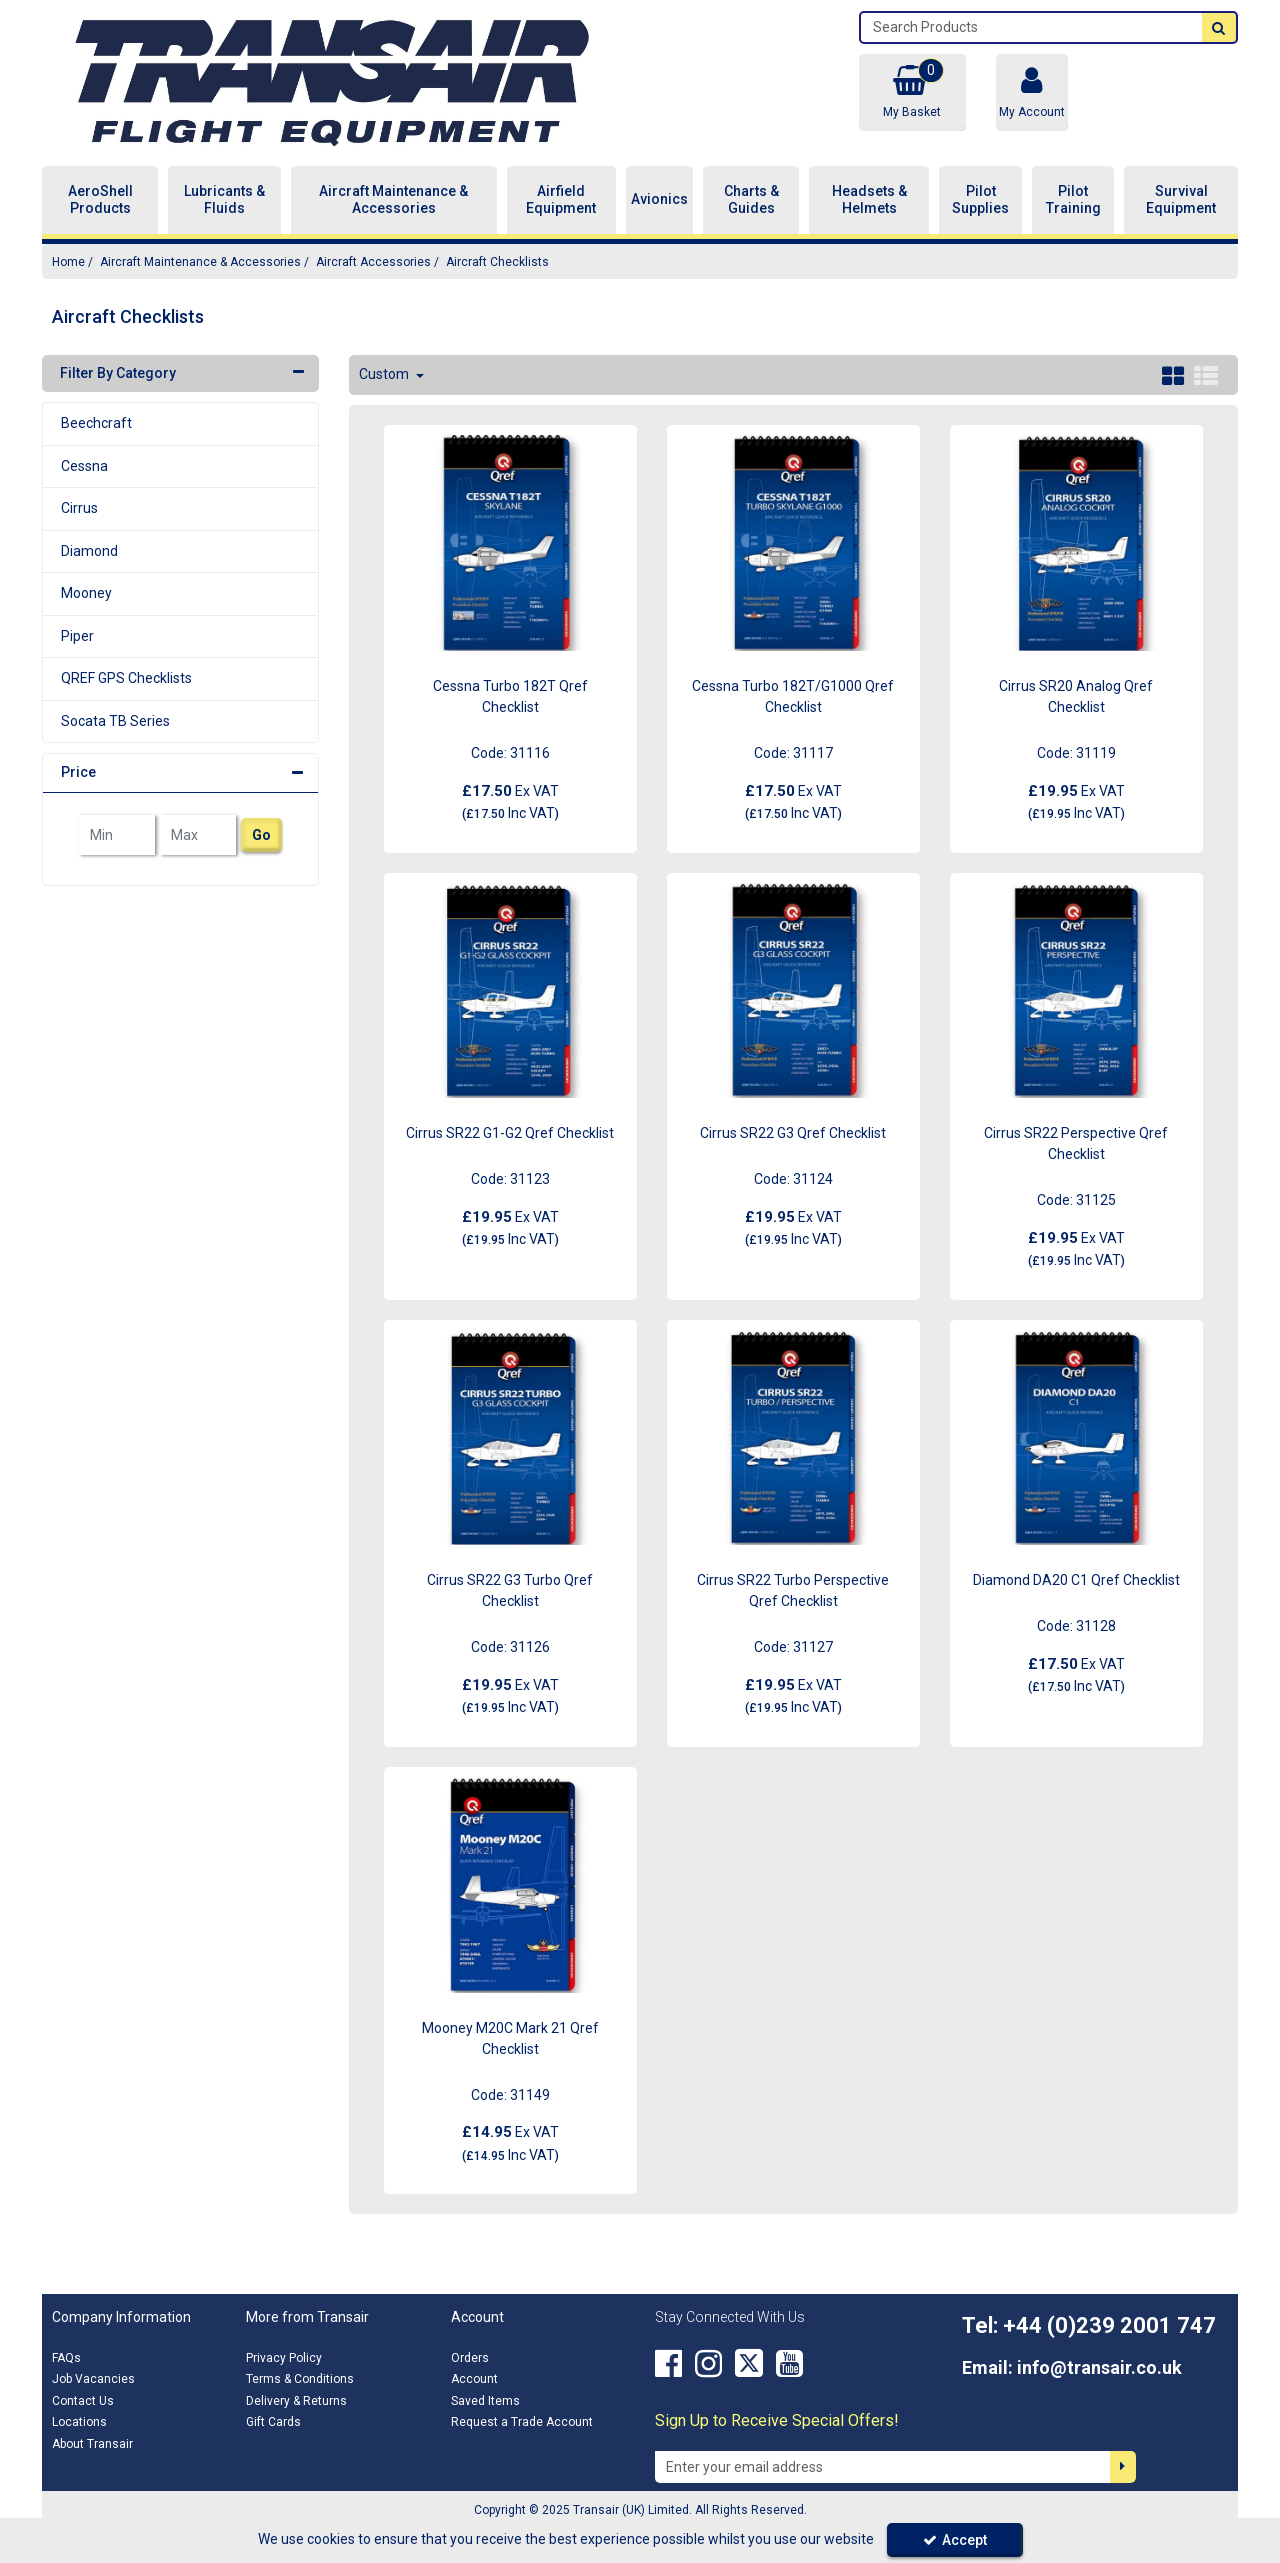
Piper (77, 636)
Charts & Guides (751, 200)
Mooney (86, 593)
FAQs (66, 2358)
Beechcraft (96, 423)
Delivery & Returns (296, 2401)
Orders (470, 2358)
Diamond (89, 551)
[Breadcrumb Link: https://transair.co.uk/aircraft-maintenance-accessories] (200, 261)
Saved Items (485, 2401)
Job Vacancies (93, 2379)
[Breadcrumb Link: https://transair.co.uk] (68, 261)
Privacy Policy (284, 2358)
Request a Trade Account (522, 2422)
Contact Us (83, 2401)
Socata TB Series (115, 721)
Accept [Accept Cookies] (955, 2540)
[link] (668, 2364)
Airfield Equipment (561, 200)
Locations (79, 2422)
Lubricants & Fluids (224, 200)
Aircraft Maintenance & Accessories (393, 200)
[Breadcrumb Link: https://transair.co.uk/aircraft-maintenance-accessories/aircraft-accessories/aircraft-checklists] (497, 261)
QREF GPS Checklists (126, 678)
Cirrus (79, 508)
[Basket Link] (912, 92)
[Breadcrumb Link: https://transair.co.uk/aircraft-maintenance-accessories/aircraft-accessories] (373, 261)
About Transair (92, 2444)
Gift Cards (273, 2422)
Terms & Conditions (300, 2379)
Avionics (659, 199)
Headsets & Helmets (869, 200)
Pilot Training (1073, 200)
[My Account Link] (1032, 92)
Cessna (84, 466)
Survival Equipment (1181, 200)
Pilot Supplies (980, 200)
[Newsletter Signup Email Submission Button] (1123, 2467)
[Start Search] (1219, 27)
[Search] (1031, 27)
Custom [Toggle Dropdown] (385, 374)
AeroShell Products (100, 200)
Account (474, 2379)
